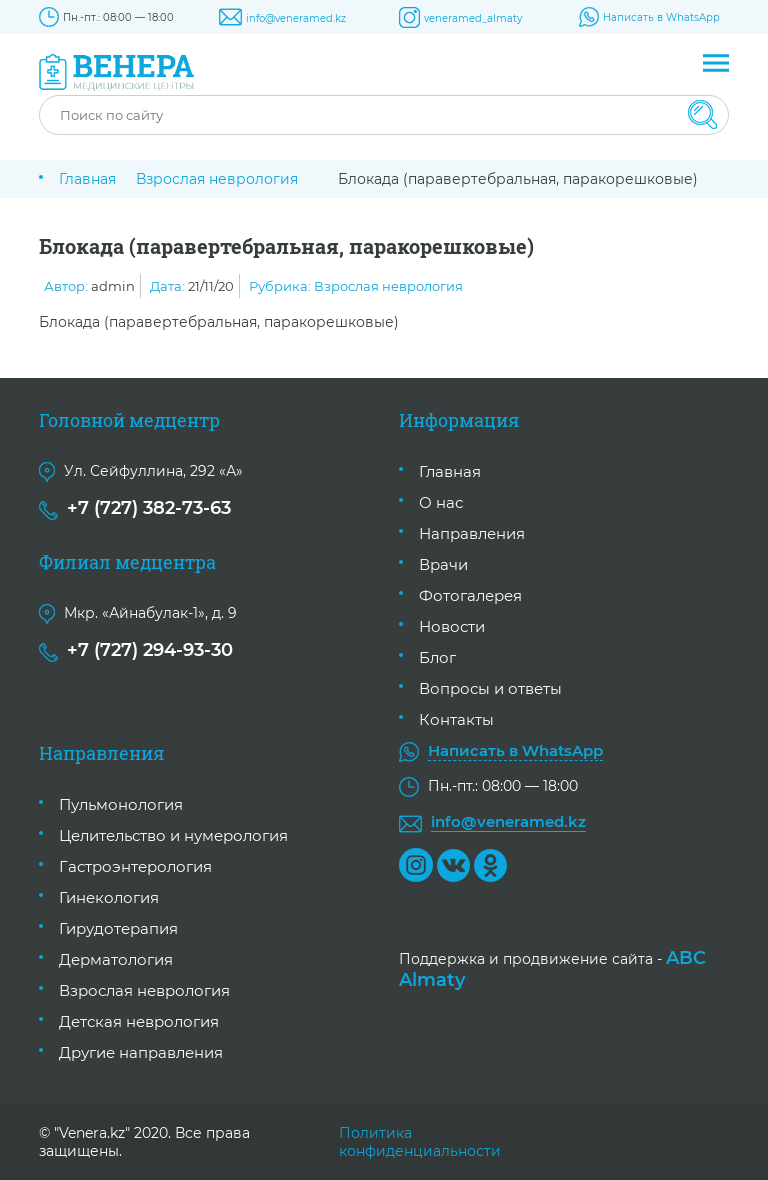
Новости (452, 626)
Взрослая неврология (217, 179)
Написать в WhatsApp (661, 17)
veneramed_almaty (473, 18)
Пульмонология (121, 804)
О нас (441, 502)
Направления (472, 533)
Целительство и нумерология (173, 835)
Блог (437, 657)
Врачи (443, 564)
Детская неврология (139, 1021)
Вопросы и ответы (490, 688)
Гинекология (109, 897)
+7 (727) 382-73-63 (149, 508)
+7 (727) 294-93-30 (150, 650)
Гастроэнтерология (135, 866)
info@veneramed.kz (296, 18)
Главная (87, 179)
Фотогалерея (470, 595)
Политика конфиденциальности (420, 1142)
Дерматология (116, 959)
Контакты (456, 719)
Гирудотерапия (118, 928)
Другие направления (141, 1052)
